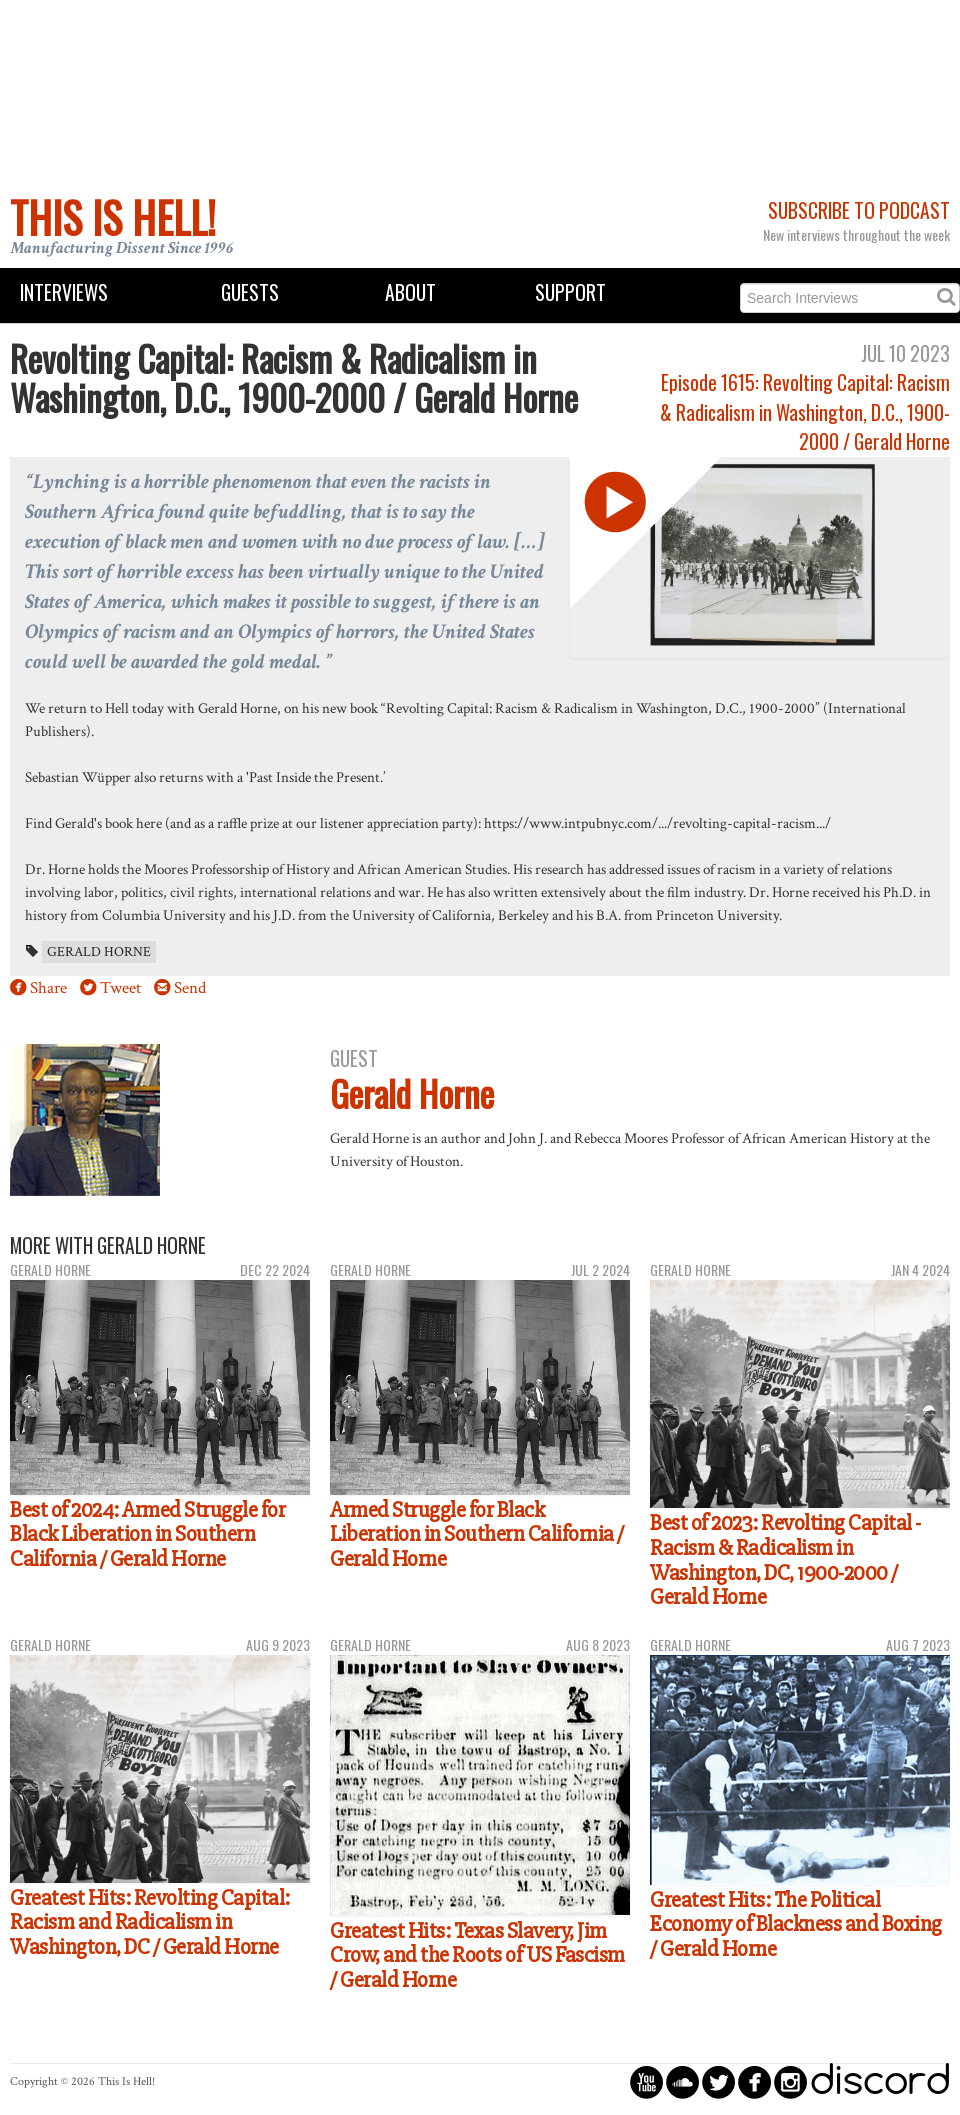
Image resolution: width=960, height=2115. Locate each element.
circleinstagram (790, 2081)
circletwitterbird (718, 2081)
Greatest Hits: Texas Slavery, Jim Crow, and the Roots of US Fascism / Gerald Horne (477, 1955)
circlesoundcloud (682, 2081)
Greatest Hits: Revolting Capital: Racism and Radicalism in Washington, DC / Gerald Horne (150, 1922)
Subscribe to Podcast (859, 210)
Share (48, 988)
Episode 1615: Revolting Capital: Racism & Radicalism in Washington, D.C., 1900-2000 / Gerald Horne (805, 412)
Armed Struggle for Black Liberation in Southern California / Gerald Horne (477, 1534)
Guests (250, 292)
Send (190, 988)
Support (570, 292)
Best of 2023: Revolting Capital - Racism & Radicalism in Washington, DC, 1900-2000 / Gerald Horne (785, 1560)
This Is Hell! (113, 217)
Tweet (120, 988)
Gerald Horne (99, 952)
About (410, 292)
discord (880, 2081)
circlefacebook (754, 2081)
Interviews (64, 292)
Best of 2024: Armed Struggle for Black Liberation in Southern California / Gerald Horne (147, 1534)
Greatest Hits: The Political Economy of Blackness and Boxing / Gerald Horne (796, 1924)
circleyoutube (646, 2081)
